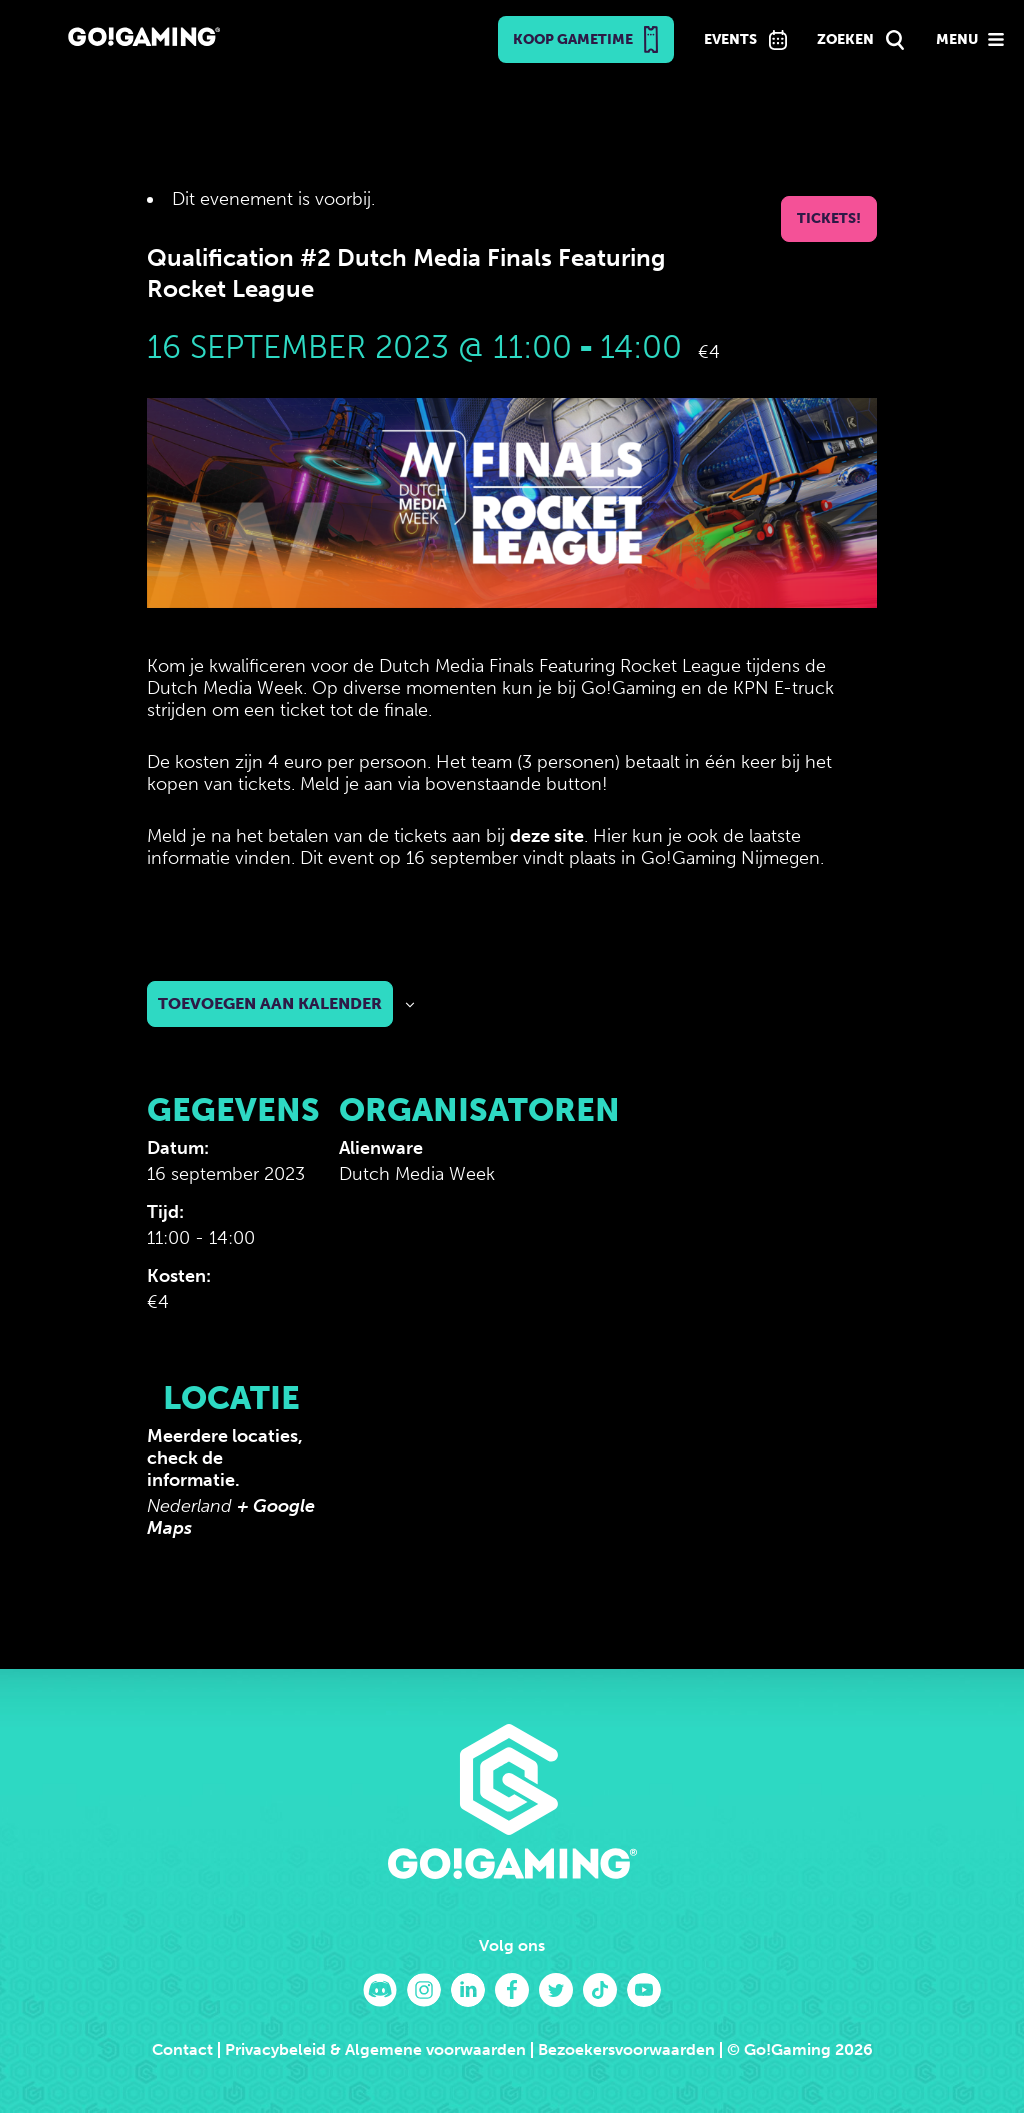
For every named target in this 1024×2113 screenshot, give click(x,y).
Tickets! (829, 218)
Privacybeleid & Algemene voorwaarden (375, 2049)
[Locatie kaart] (444, 1484)
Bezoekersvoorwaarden (626, 2049)
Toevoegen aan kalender (270, 1003)
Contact (182, 2049)
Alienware (381, 1148)
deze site (547, 836)
